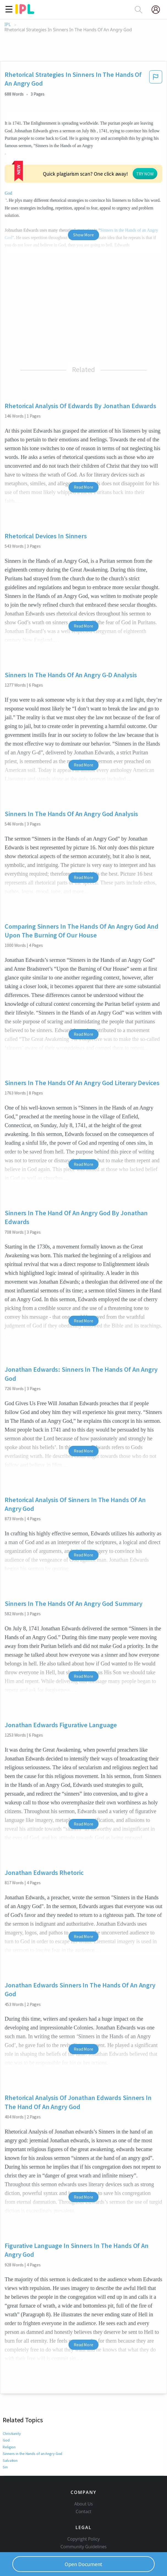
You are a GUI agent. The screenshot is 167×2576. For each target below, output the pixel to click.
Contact (83, 2466)
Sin (5, 2412)
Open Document (83, 2564)
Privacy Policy (83, 2516)
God (98, 145)
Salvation (10, 2405)
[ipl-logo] (24, 12)
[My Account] (158, 9)
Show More (83, 180)
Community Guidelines (84, 2501)
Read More (83, 432)
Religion (9, 2392)
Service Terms (83, 2524)
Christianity (12, 2378)
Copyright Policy (83, 2493)
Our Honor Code (83, 2509)
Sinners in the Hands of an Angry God (32, 2398)
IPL (7, 24)
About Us (83, 2458)
